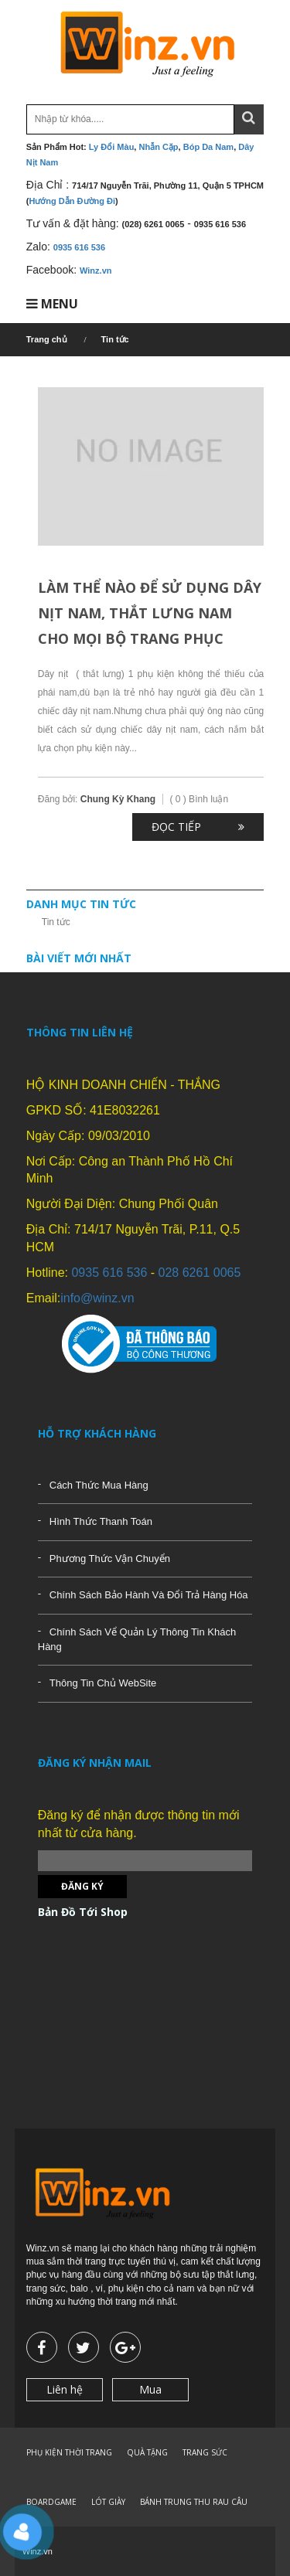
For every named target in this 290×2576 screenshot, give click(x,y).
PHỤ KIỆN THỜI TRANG (69, 2452)
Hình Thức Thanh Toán (100, 1521)
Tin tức (56, 922)
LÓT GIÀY (108, 2501)
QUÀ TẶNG (147, 2452)
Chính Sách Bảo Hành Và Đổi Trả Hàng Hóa (148, 1595)
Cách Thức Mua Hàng (98, 1485)
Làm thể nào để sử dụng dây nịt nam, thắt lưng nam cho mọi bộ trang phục (149, 613)
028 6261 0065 (200, 1272)
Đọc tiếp (176, 826)
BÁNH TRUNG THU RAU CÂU (193, 2501)
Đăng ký (82, 1886)
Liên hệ (64, 2389)
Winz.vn (95, 270)
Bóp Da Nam (208, 146)
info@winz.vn (97, 1298)
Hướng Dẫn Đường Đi (72, 201)
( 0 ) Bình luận (198, 799)
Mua (150, 2389)
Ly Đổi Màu (112, 146)
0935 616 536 (79, 247)
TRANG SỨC (205, 2452)
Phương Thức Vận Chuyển (109, 1558)
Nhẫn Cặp (158, 146)
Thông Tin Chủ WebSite (103, 1683)
